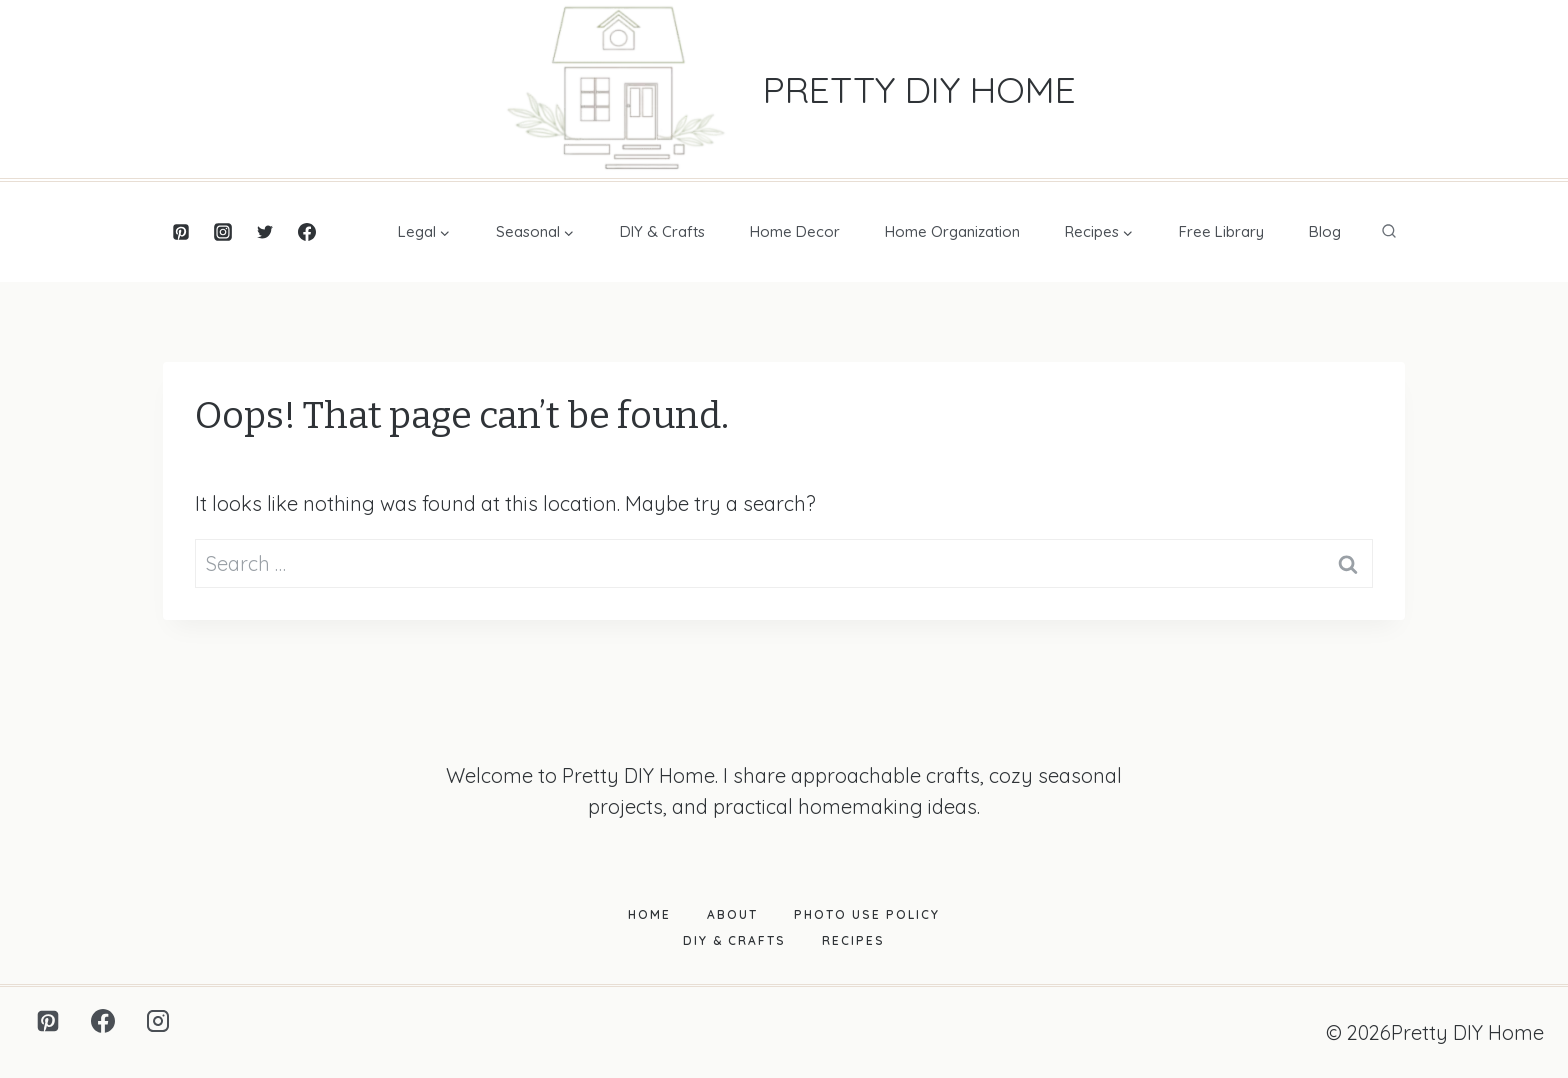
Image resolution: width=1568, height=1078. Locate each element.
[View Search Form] (1389, 232)
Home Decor (795, 231)
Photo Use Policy (867, 914)
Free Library (1221, 231)
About (732, 914)
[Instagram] (223, 232)
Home (649, 914)
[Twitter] (265, 232)
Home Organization (952, 231)
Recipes (853, 940)
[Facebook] (307, 232)
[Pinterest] (181, 232)
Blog (1325, 231)
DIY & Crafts (662, 231)
